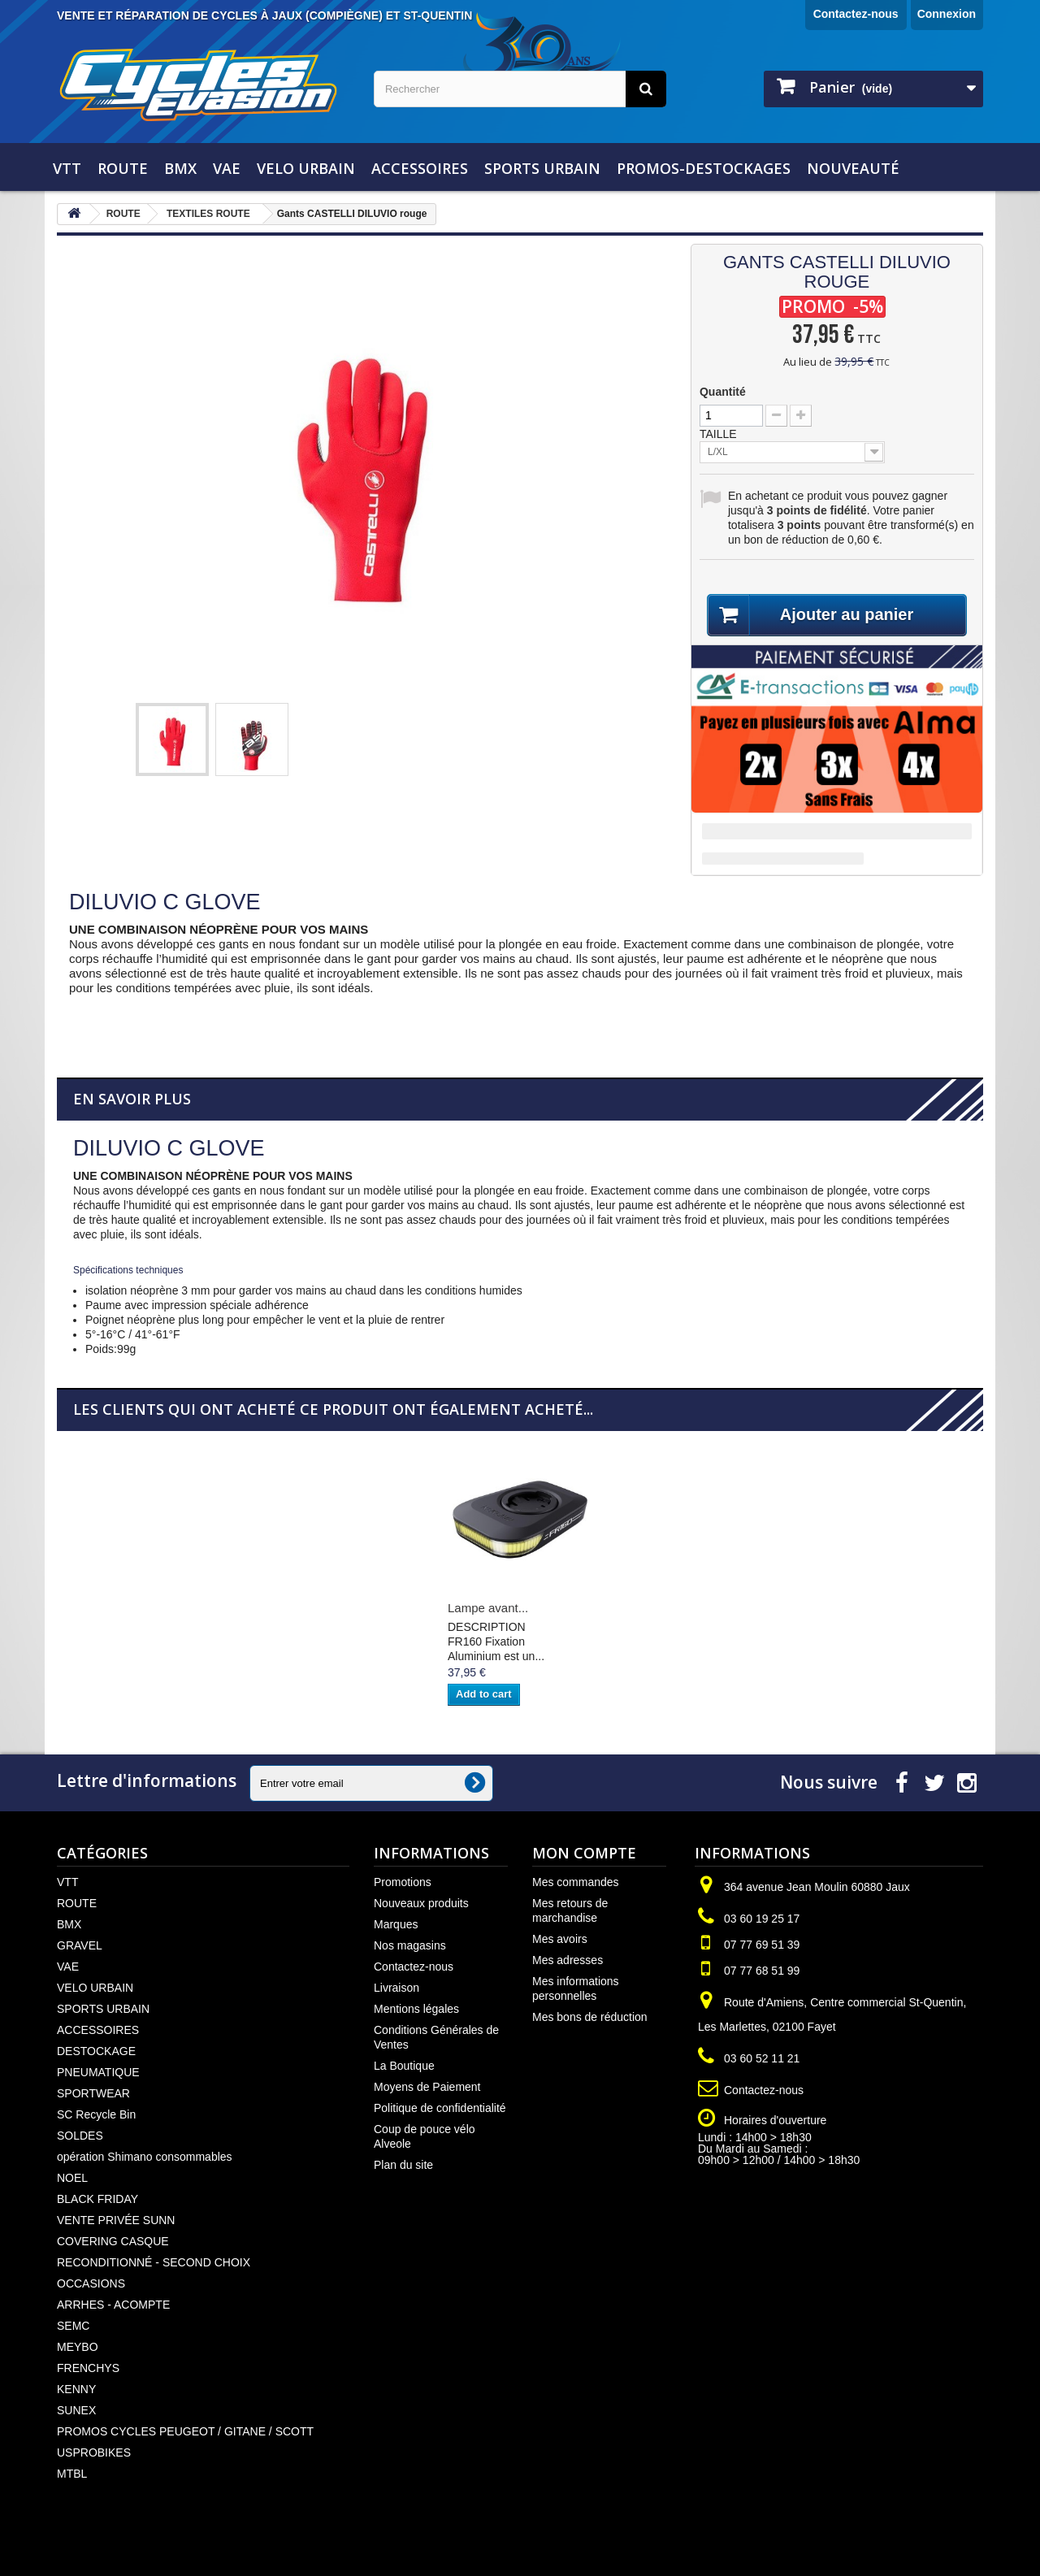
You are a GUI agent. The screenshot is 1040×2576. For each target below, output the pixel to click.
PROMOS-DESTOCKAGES (704, 168)
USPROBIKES (94, 2452)
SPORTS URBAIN (542, 168)
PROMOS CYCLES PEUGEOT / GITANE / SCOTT (185, 2431)
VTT (67, 168)
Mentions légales (416, 2008)
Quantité (723, 391)
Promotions (402, 1882)
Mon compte (584, 1853)
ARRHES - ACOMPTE (113, 2304)
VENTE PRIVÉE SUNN (116, 2220)
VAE (226, 168)
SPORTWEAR (93, 2093)
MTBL (72, 2473)
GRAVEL (79, 1945)
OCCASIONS (91, 2283)
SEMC (73, 2325)
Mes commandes (575, 1882)
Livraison (396, 1987)
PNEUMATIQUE (98, 2072)
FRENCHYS (88, 2367)
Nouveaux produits (421, 1903)
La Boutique (404, 2065)
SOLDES (80, 2135)
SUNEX (76, 2410)
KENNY (76, 2389)
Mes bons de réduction (590, 2016)
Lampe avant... (488, 1608)
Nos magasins (410, 1945)
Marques (396, 1924)
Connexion (946, 13)
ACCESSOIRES (419, 168)
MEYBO (77, 2346)
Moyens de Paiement (427, 2086)
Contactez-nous (856, 13)
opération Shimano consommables (144, 2156)
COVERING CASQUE (113, 2241)
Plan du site (403, 2164)
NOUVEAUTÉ (853, 168)
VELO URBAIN (306, 168)
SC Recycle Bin (96, 2114)
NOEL (72, 2177)
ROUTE (123, 168)
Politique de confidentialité (440, 2107)
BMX (180, 168)
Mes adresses (567, 1960)
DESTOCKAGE (96, 2051)
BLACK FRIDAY (97, 2198)
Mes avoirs (559, 1938)
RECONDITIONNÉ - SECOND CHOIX (153, 2262)
